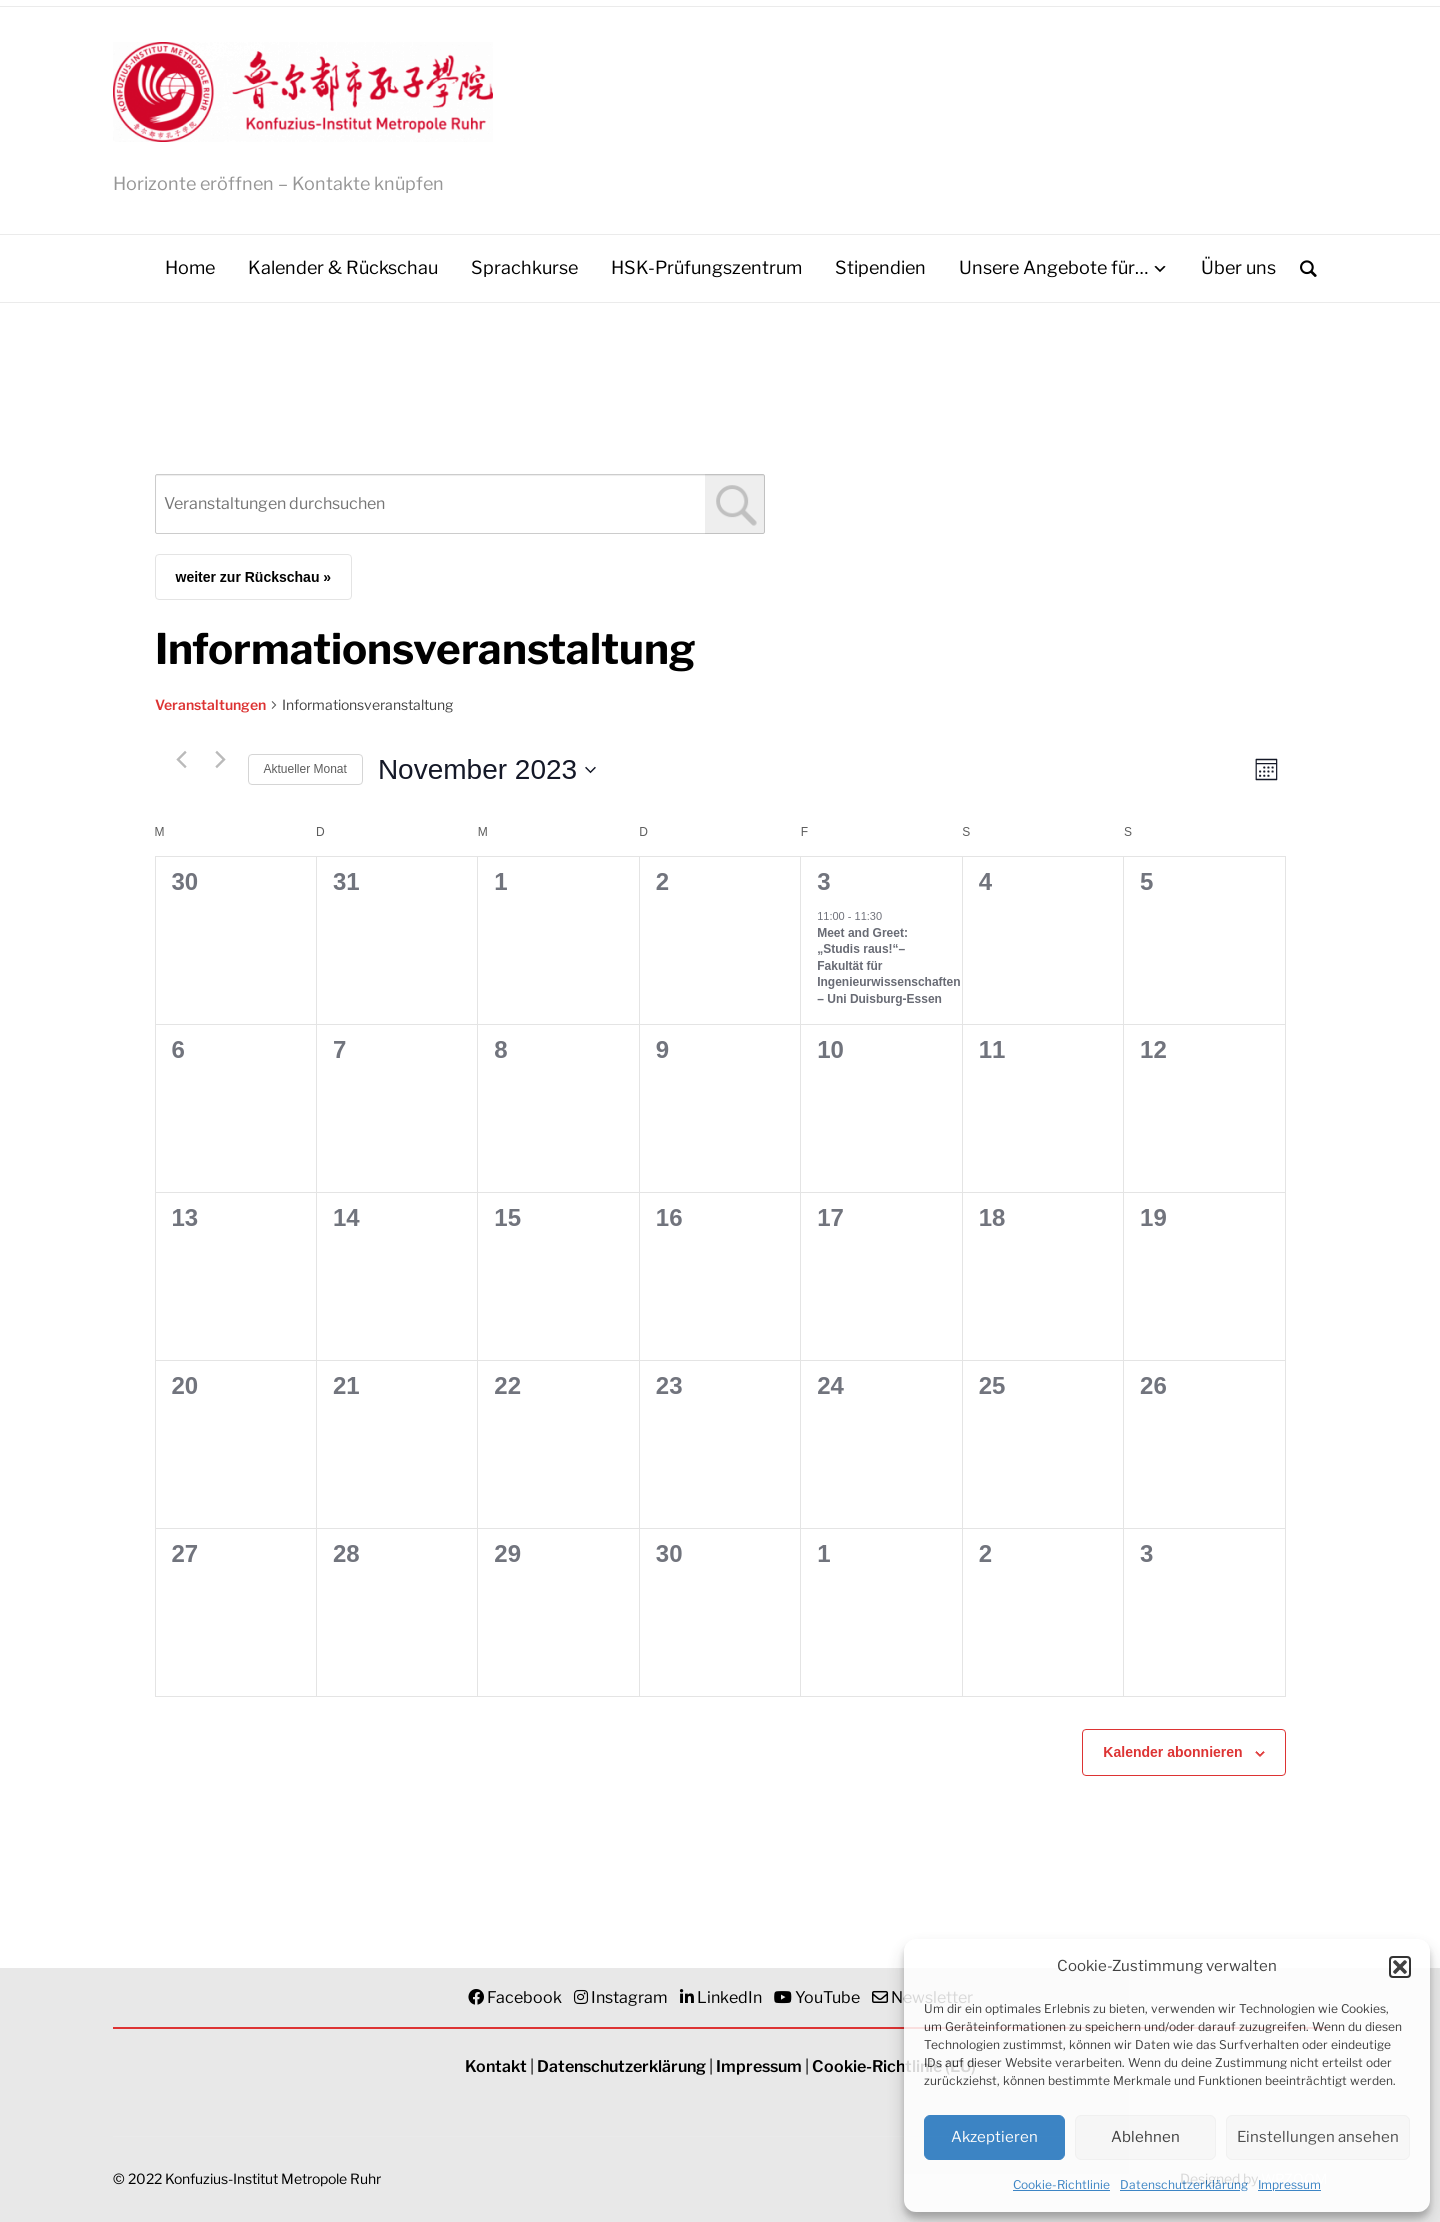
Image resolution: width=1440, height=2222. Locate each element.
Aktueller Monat (305, 770)
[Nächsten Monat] (221, 761)
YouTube (827, 1998)
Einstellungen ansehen (1318, 2137)
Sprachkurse (524, 268)
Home (190, 268)
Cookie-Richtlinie (1061, 2184)
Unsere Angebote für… (1053, 268)
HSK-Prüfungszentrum (706, 268)
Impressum (1289, 2184)
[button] (1400, 1967)
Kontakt (496, 2067)
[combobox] (460, 505)
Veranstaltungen (210, 705)
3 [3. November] (823, 882)
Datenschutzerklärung (1184, 2184)
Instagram (629, 1998)
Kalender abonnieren (1172, 1753)
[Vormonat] (182, 761)
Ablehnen (1145, 2137)
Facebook (524, 1998)
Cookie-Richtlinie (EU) (894, 2067)
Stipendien (880, 268)
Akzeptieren (994, 2137)
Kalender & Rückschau (343, 268)
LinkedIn (729, 1998)
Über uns (1238, 268)
